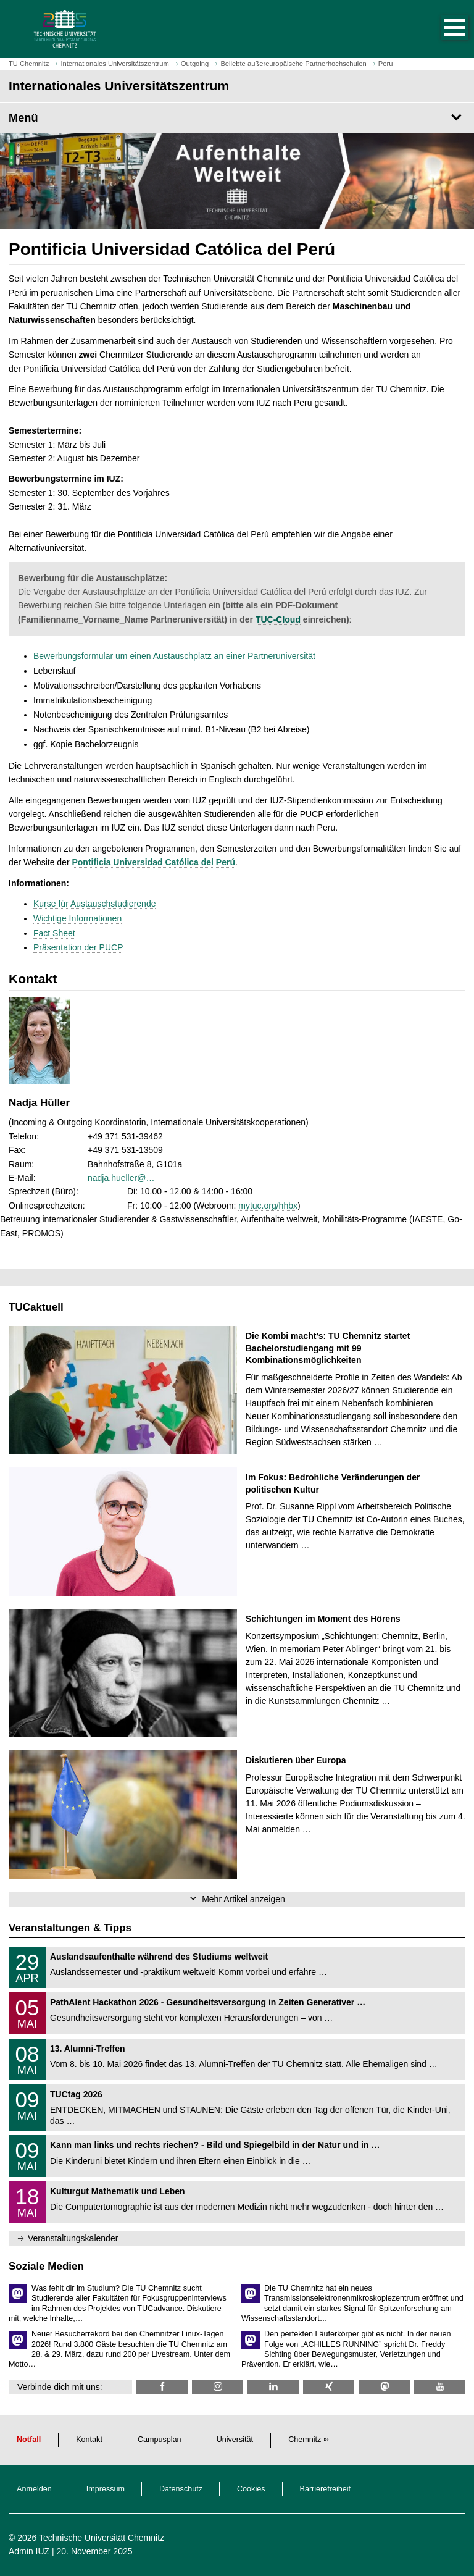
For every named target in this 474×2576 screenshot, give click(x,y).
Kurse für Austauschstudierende (94, 903)
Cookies (251, 2489)
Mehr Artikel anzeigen (243, 1899)
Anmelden (34, 2489)
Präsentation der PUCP (78, 947)
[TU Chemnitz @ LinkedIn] (273, 2387)
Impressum (105, 2489)
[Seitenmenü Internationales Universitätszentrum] (237, 118)
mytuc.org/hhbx (267, 1205)
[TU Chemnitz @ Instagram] (217, 2387)
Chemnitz (304, 2439)
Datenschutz (180, 2489)
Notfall (29, 2439)
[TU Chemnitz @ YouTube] (439, 2387)
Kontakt (89, 2439)
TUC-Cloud (278, 619)
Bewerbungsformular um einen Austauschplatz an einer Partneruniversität (174, 656)
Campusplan (159, 2439)
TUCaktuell (36, 1307)
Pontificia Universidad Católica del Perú (153, 862)
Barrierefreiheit (325, 2489)
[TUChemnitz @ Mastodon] (384, 2387)
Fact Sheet (54, 933)
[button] (442, 29)
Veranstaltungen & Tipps (70, 1928)
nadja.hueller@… (121, 1178)
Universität (235, 2439)
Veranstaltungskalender (73, 2238)
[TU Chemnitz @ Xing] (328, 2387)
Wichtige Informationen (77, 918)
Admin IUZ (29, 2551)
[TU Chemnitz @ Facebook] (162, 2387)
